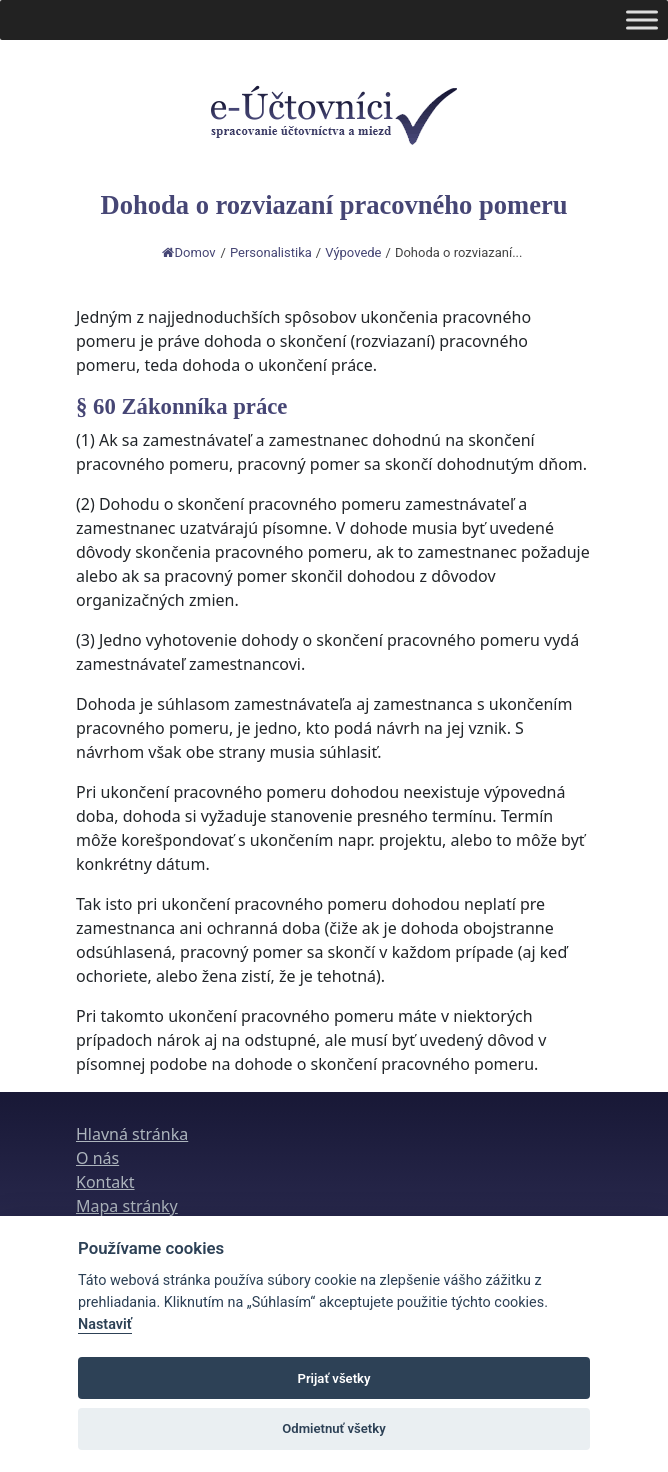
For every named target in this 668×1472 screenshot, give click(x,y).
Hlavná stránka (132, 1134)
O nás (97, 1158)
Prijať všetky (333, 1378)
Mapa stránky (127, 1206)
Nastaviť (105, 1324)
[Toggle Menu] (642, 19)
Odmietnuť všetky (333, 1428)
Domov (189, 252)
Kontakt (105, 1182)
